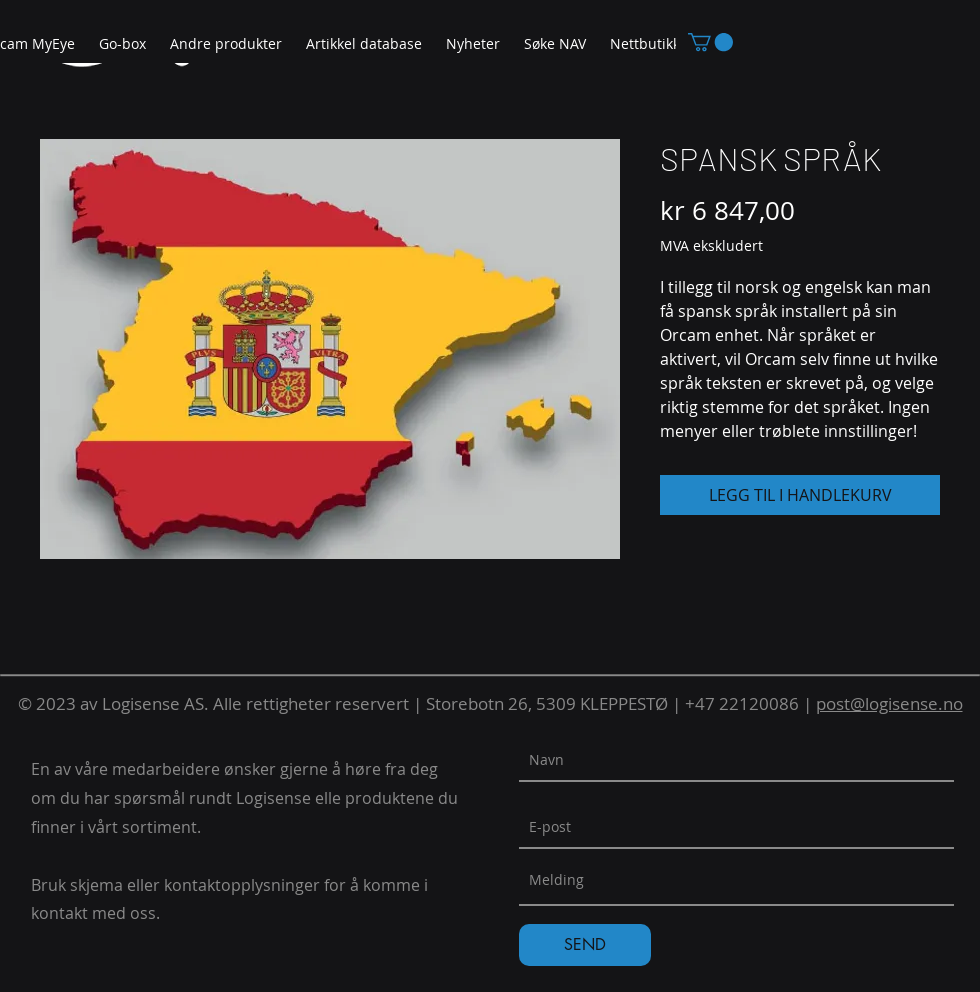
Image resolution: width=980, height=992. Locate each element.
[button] (226, 44)
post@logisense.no (889, 703)
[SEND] (585, 945)
